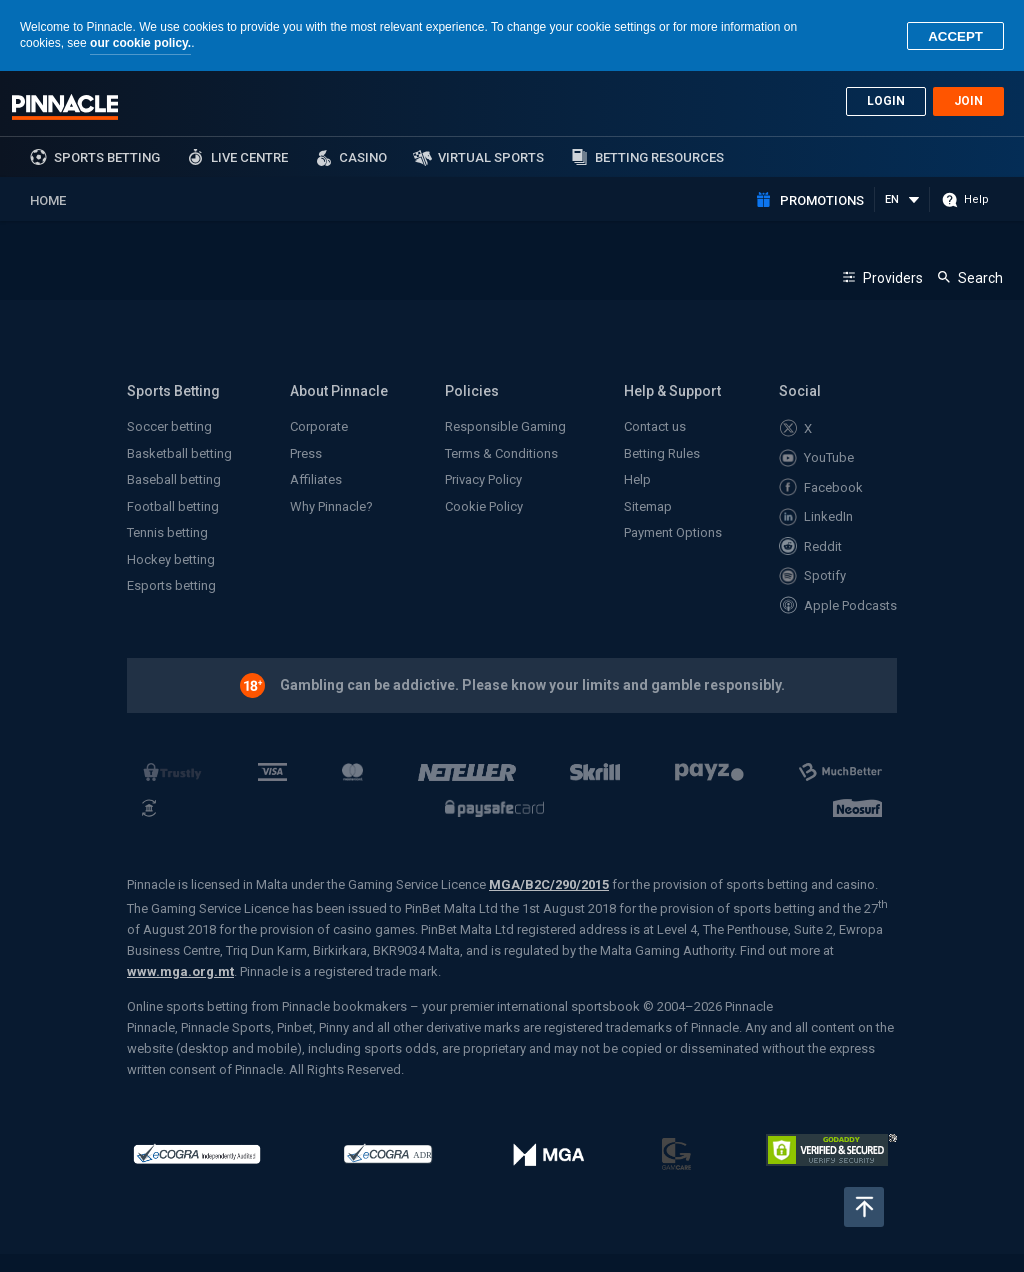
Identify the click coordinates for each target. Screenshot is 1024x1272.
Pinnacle (65, 107)
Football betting (173, 506)
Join (968, 101)
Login (886, 101)
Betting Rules (662, 453)
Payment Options (673, 532)
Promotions (822, 200)
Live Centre (249, 157)
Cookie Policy (484, 506)
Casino (363, 157)
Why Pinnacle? (331, 506)
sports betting (107, 157)
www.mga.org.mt (180, 971)
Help (637, 479)
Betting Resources (659, 157)
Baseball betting (174, 479)
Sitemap (648, 506)
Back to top (864, 1207)
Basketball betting (179, 453)
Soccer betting (169, 426)
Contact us (655, 426)
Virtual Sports (491, 157)
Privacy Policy (483, 479)
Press (306, 453)
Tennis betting (167, 532)
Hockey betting (171, 559)
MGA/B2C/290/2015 (549, 884)
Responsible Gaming (505, 426)
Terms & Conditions (501, 453)
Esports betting (171, 585)
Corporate (319, 426)
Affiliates (316, 479)
